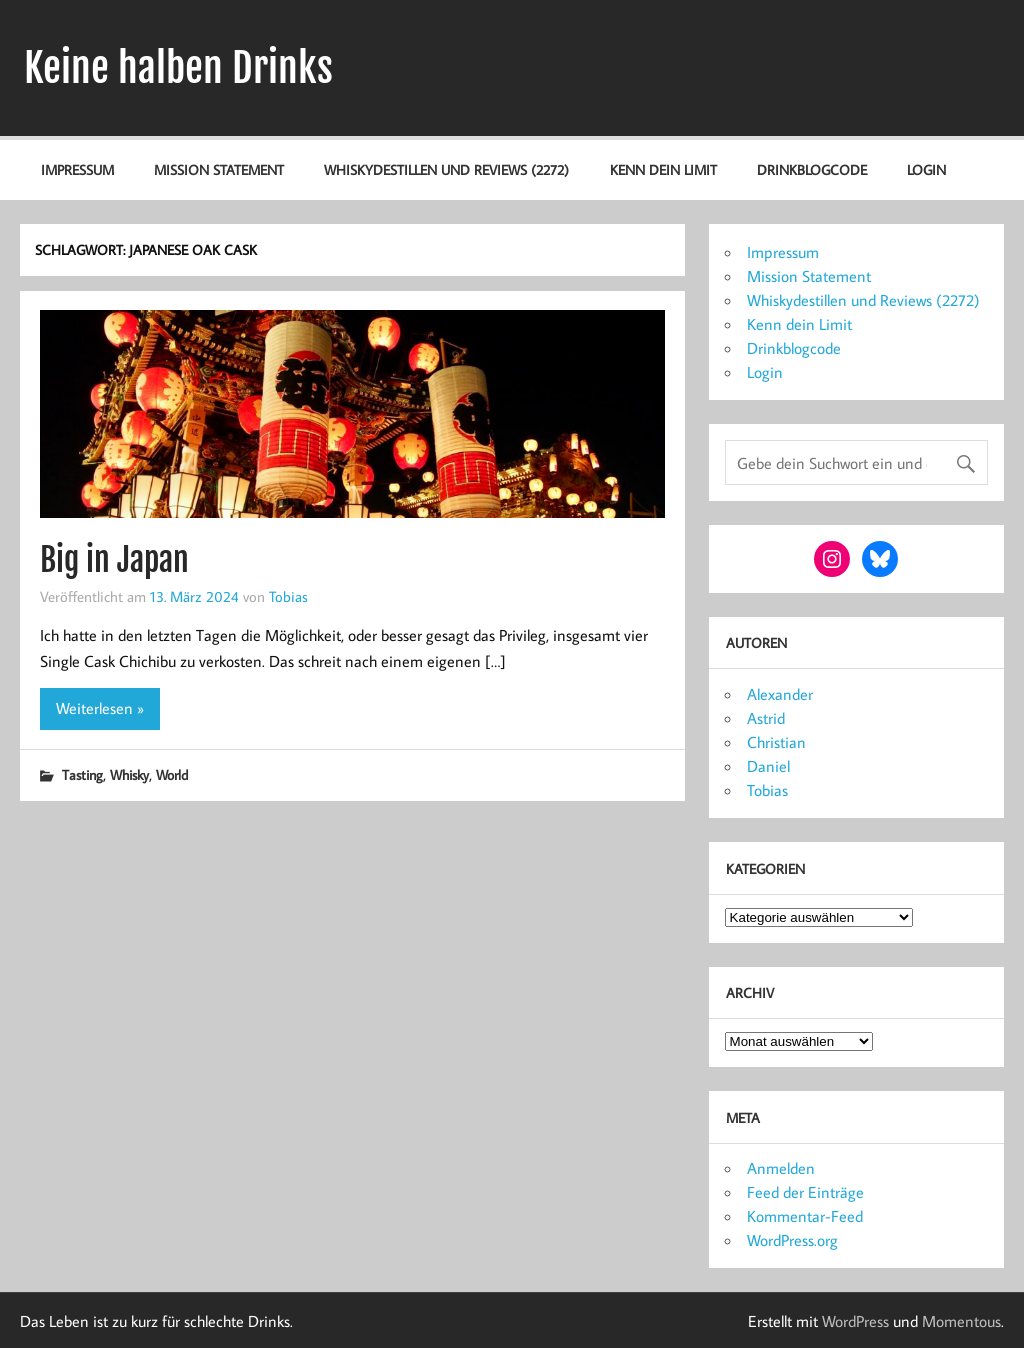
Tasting (82, 774)
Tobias (288, 596)
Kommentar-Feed (805, 1216)
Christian (776, 742)
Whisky (129, 774)
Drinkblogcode (812, 169)
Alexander (780, 694)
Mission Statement (219, 169)
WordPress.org (792, 1240)
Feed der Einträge (805, 1192)
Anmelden (781, 1168)
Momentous (961, 1321)
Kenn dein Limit (663, 169)
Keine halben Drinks (178, 68)
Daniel (768, 766)
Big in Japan (114, 560)
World (172, 774)
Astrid (766, 718)
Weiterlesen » (100, 708)
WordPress (855, 1321)
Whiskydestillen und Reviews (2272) (446, 169)
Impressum (77, 169)
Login (926, 169)
